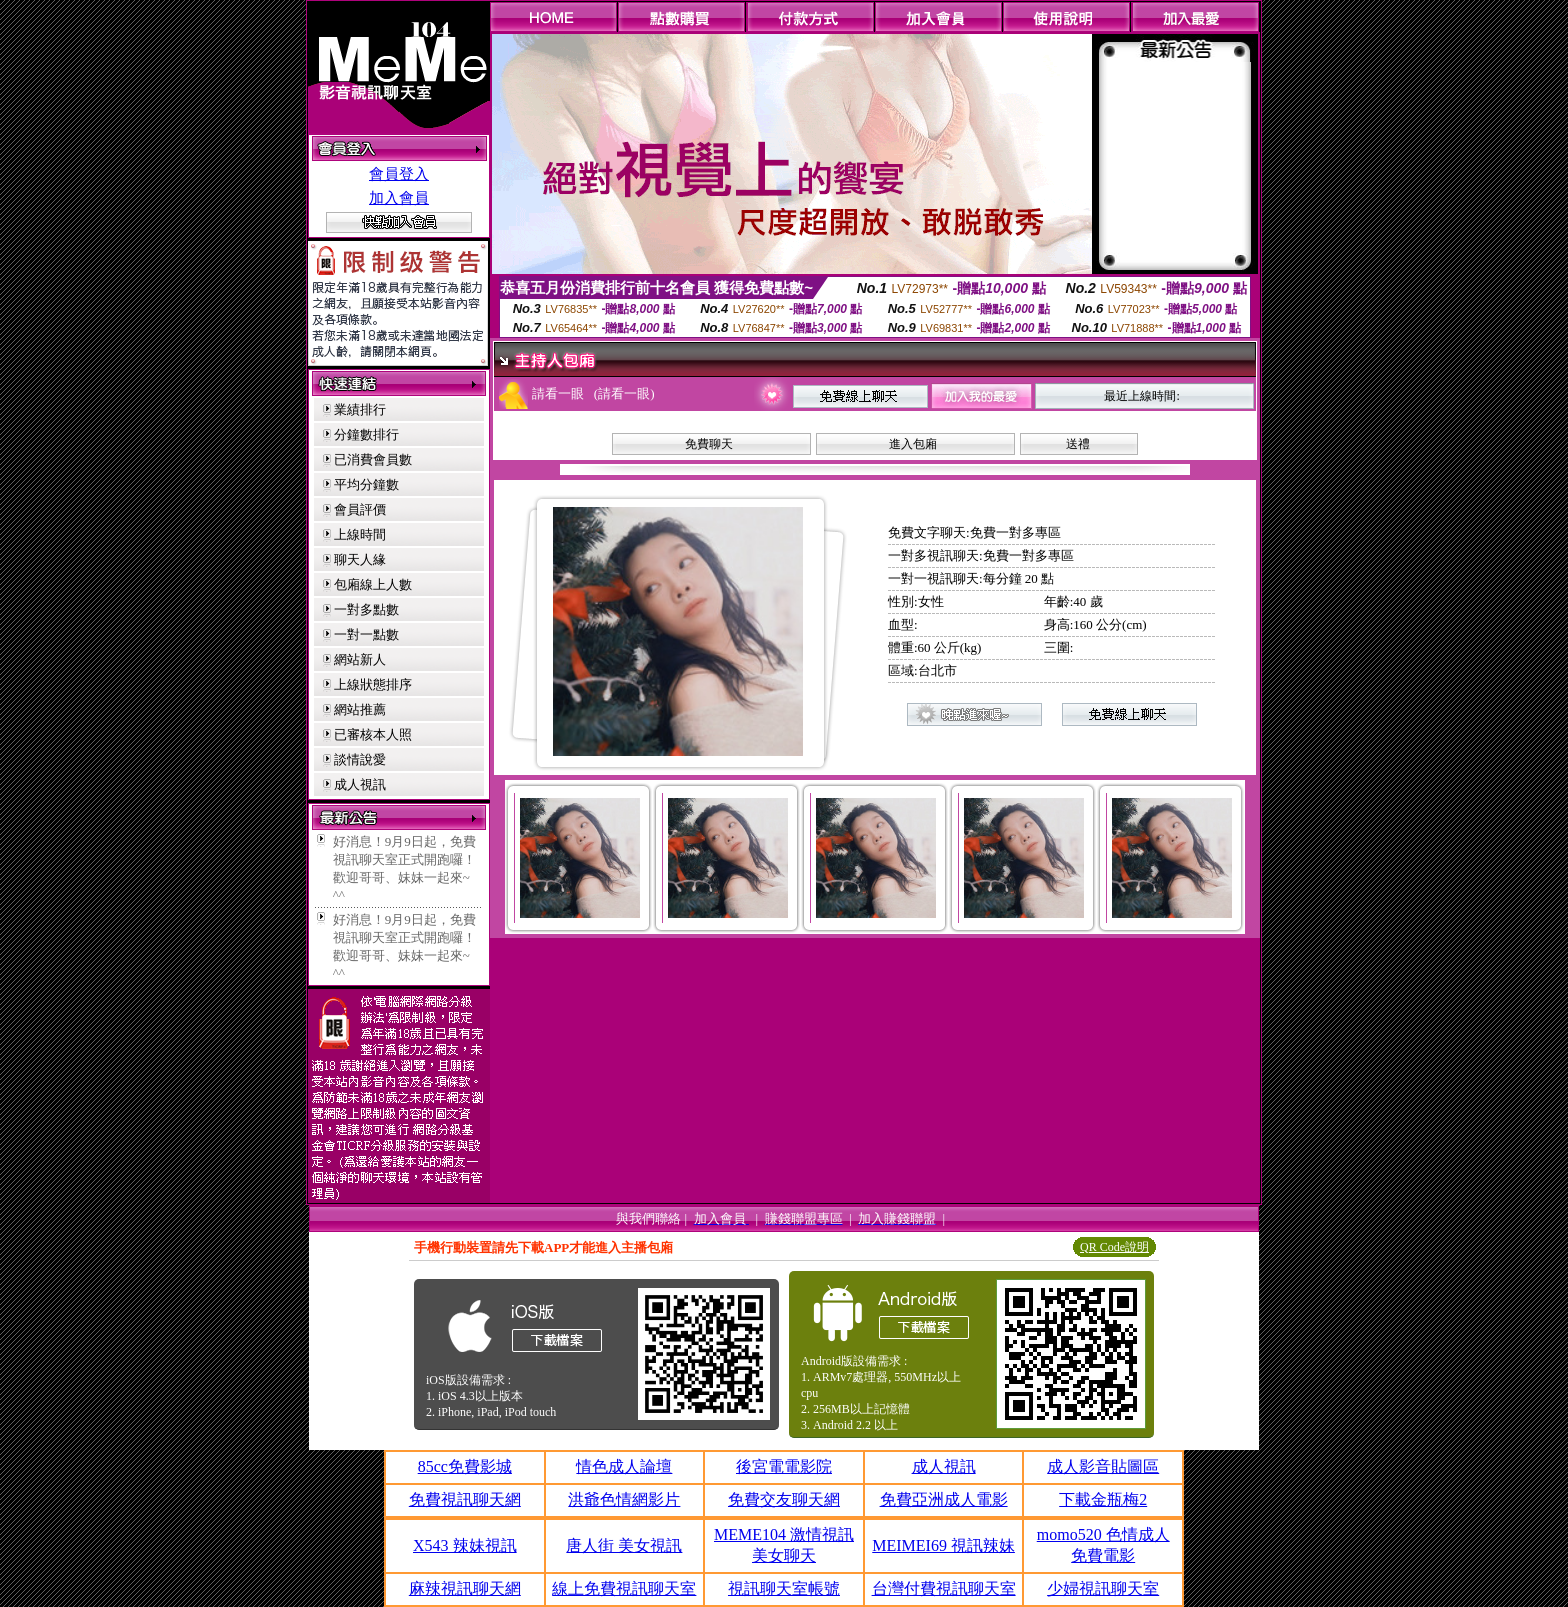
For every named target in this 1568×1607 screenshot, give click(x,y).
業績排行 (360, 409)
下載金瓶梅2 (1103, 1499)
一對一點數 (366, 634)
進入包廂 (913, 444)
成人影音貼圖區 (1103, 1466)
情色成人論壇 (624, 1466)
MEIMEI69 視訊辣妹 (943, 1545)
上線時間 (360, 534)
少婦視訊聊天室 (1103, 1588)
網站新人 (360, 659)
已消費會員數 (373, 459)
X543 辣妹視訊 (465, 1545)
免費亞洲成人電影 (944, 1499)
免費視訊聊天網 (465, 1499)
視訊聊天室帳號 (784, 1588)
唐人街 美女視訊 (624, 1545)
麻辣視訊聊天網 (465, 1588)
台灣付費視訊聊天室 (944, 1588)
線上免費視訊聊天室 (624, 1588)
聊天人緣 (360, 559)
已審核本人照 (373, 734)
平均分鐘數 (366, 484)
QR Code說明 (1114, 1247)
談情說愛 (360, 759)
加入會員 (399, 198)
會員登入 (399, 174)
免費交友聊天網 (784, 1499)
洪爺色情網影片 (624, 1499)
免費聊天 (709, 444)
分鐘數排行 (366, 434)
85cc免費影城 (465, 1466)
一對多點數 (366, 609)
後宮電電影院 (784, 1466)
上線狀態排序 (373, 684)
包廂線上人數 (373, 584)
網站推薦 (360, 709)
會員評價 (360, 509)
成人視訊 (360, 784)
